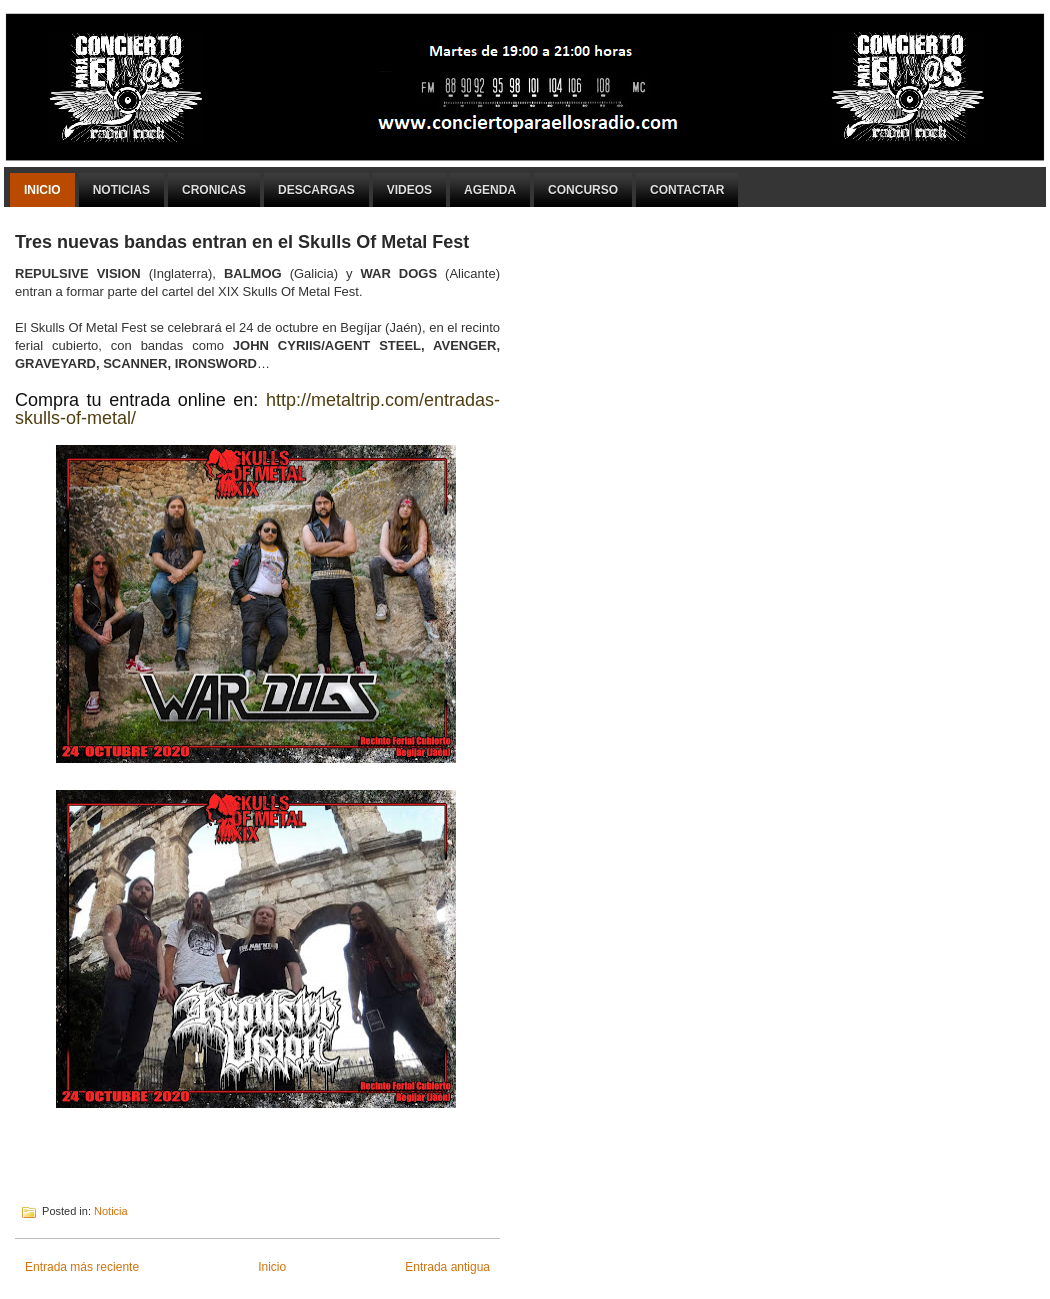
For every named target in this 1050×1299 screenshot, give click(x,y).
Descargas (316, 190)
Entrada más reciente (82, 1267)
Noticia (111, 1211)
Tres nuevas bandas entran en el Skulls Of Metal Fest (242, 242)
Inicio (42, 190)
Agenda (490, 190)
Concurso (583, 190)
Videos (409, 190)
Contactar (687, 190)
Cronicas (214, 190)
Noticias (121, 190)
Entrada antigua (447, 1267)
